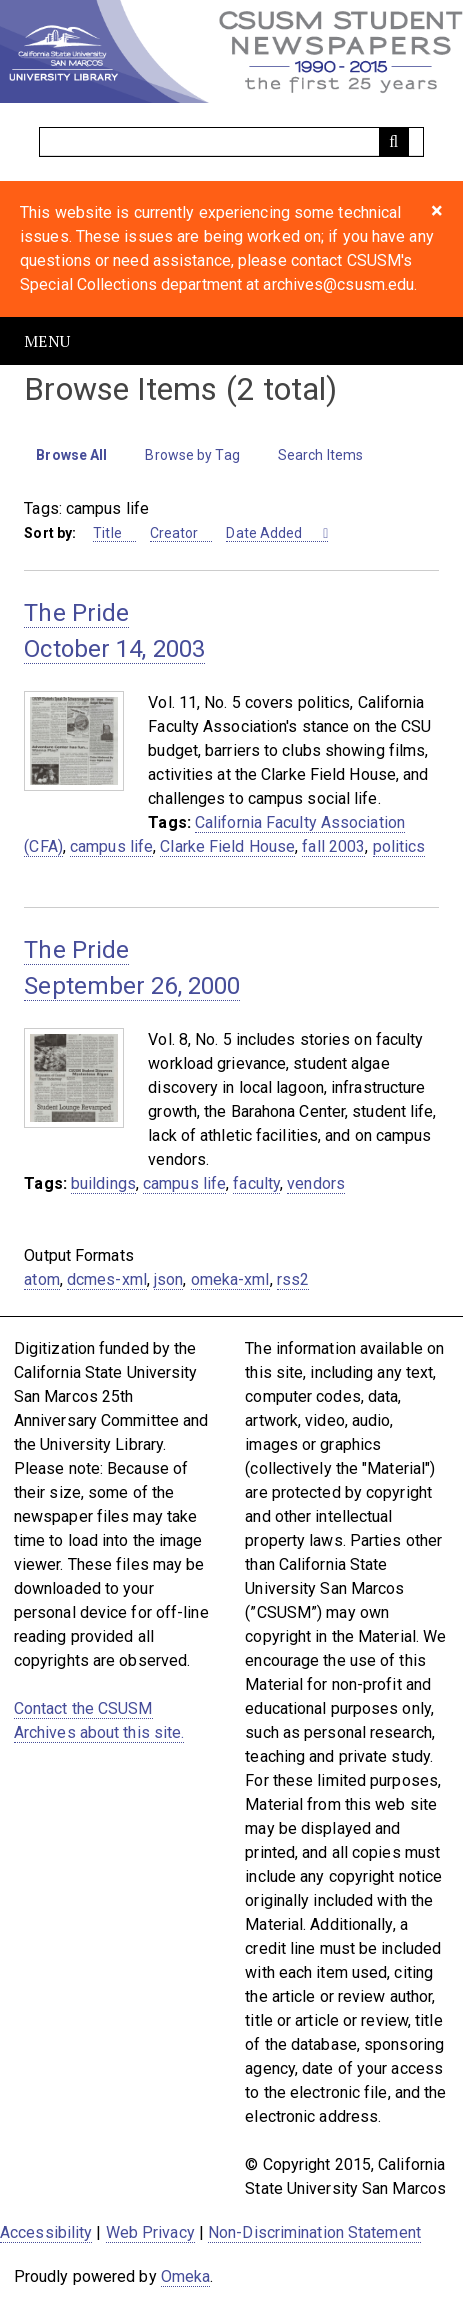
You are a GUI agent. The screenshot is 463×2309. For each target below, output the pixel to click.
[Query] (231, 142)
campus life (111, 846)
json (168, 1279)
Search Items (320, 455)
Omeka (186, 2276)
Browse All (71, 455)
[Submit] (394, 142)
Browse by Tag (192, 455)
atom (41, 1279)
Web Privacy (150, 2232)
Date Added (265, 533)
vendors (316, 1183)
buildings (103, 1183)
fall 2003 (333, 846)
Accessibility (46, 2232)
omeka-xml (230, 1279)
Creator (174, 533)
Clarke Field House (227, 846)
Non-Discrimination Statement (314, 2232)
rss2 (293, 1279)
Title (107, 533)
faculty (256, 1183)
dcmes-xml (107, 1279)
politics (399, 846)
